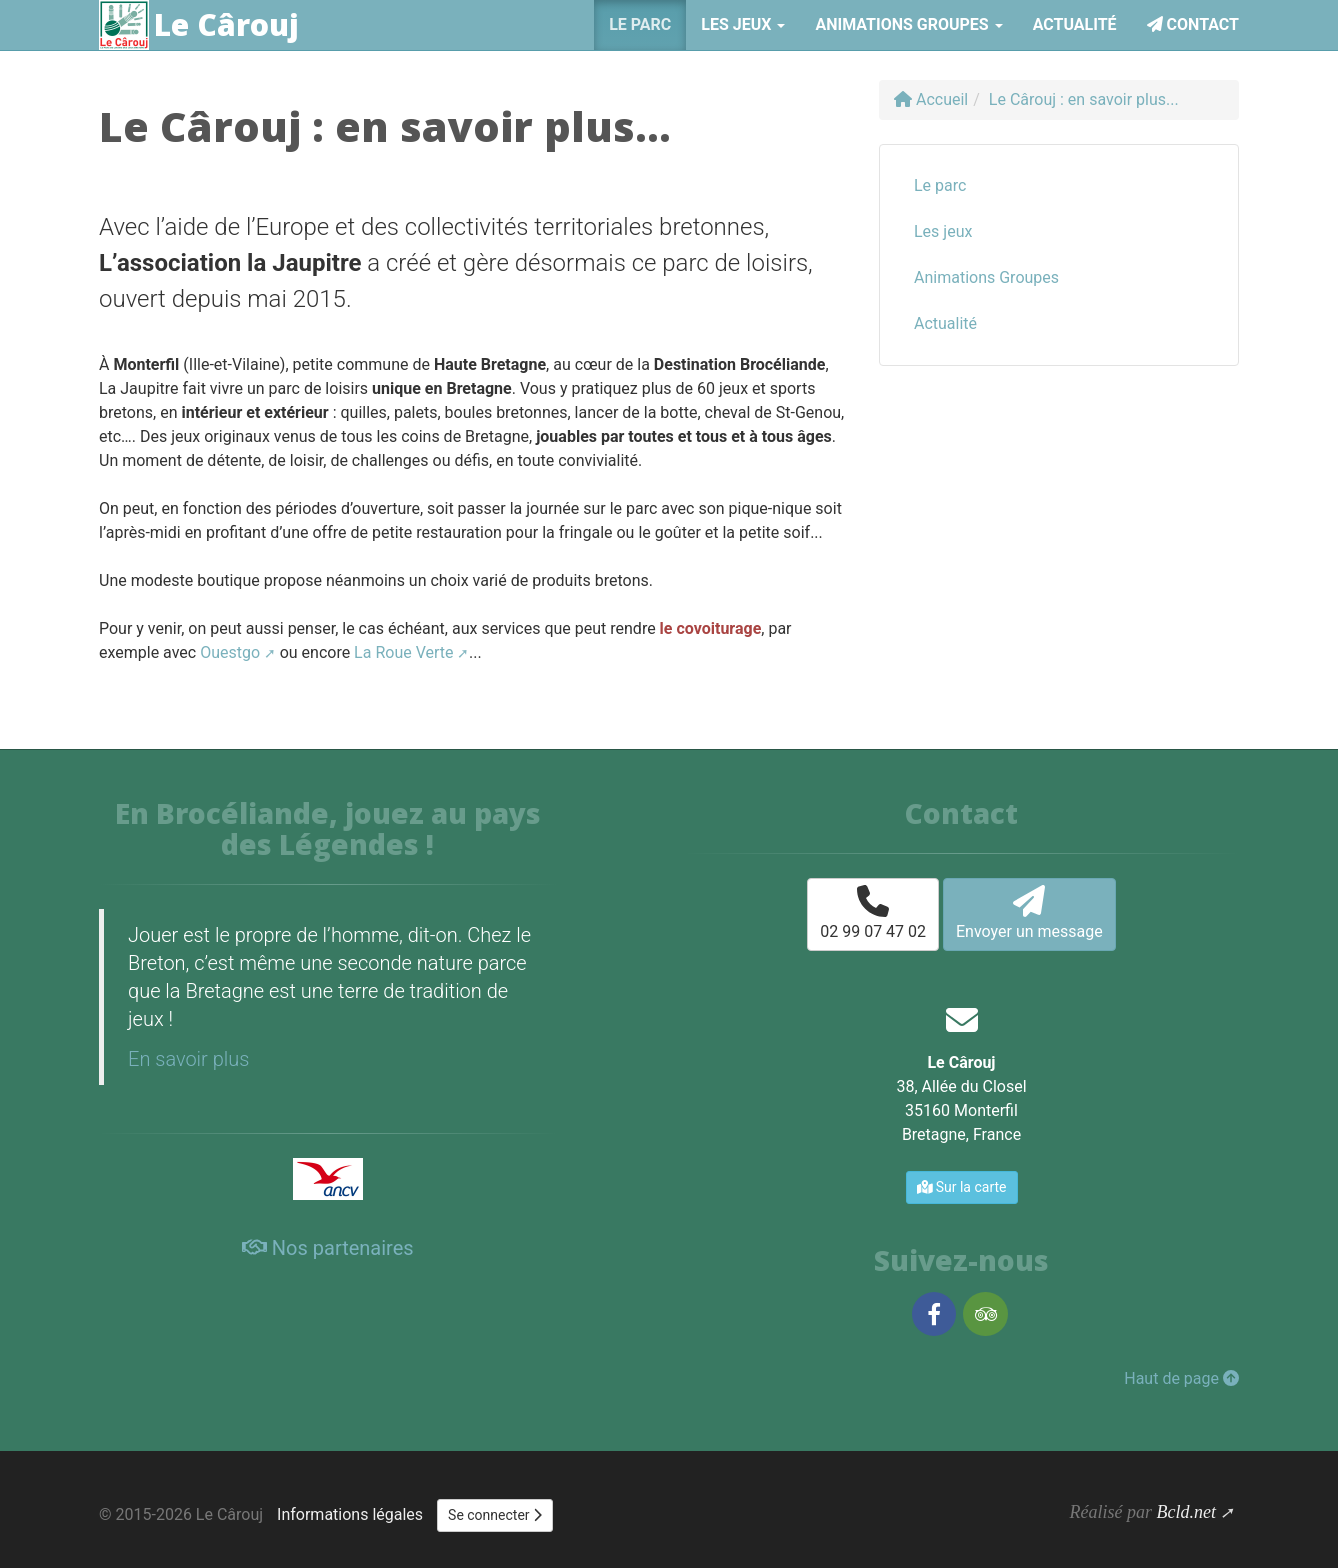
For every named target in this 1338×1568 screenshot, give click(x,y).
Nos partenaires (328, 1248)
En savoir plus (188, 1059)
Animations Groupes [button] (908, 24)
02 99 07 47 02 (873, 913)
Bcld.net (1185, 1512)
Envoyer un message (1029, 913)
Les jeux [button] (743, 24)
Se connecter (495, 1515)
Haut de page (1181, 1378)
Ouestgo (230, 652)
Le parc (640, 24)
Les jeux (943, 231)
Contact (1193, 24)
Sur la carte (962, 1187)
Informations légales (350, 1514)
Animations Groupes (986, 277)
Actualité (1075, 24)
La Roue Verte (403, 652)
